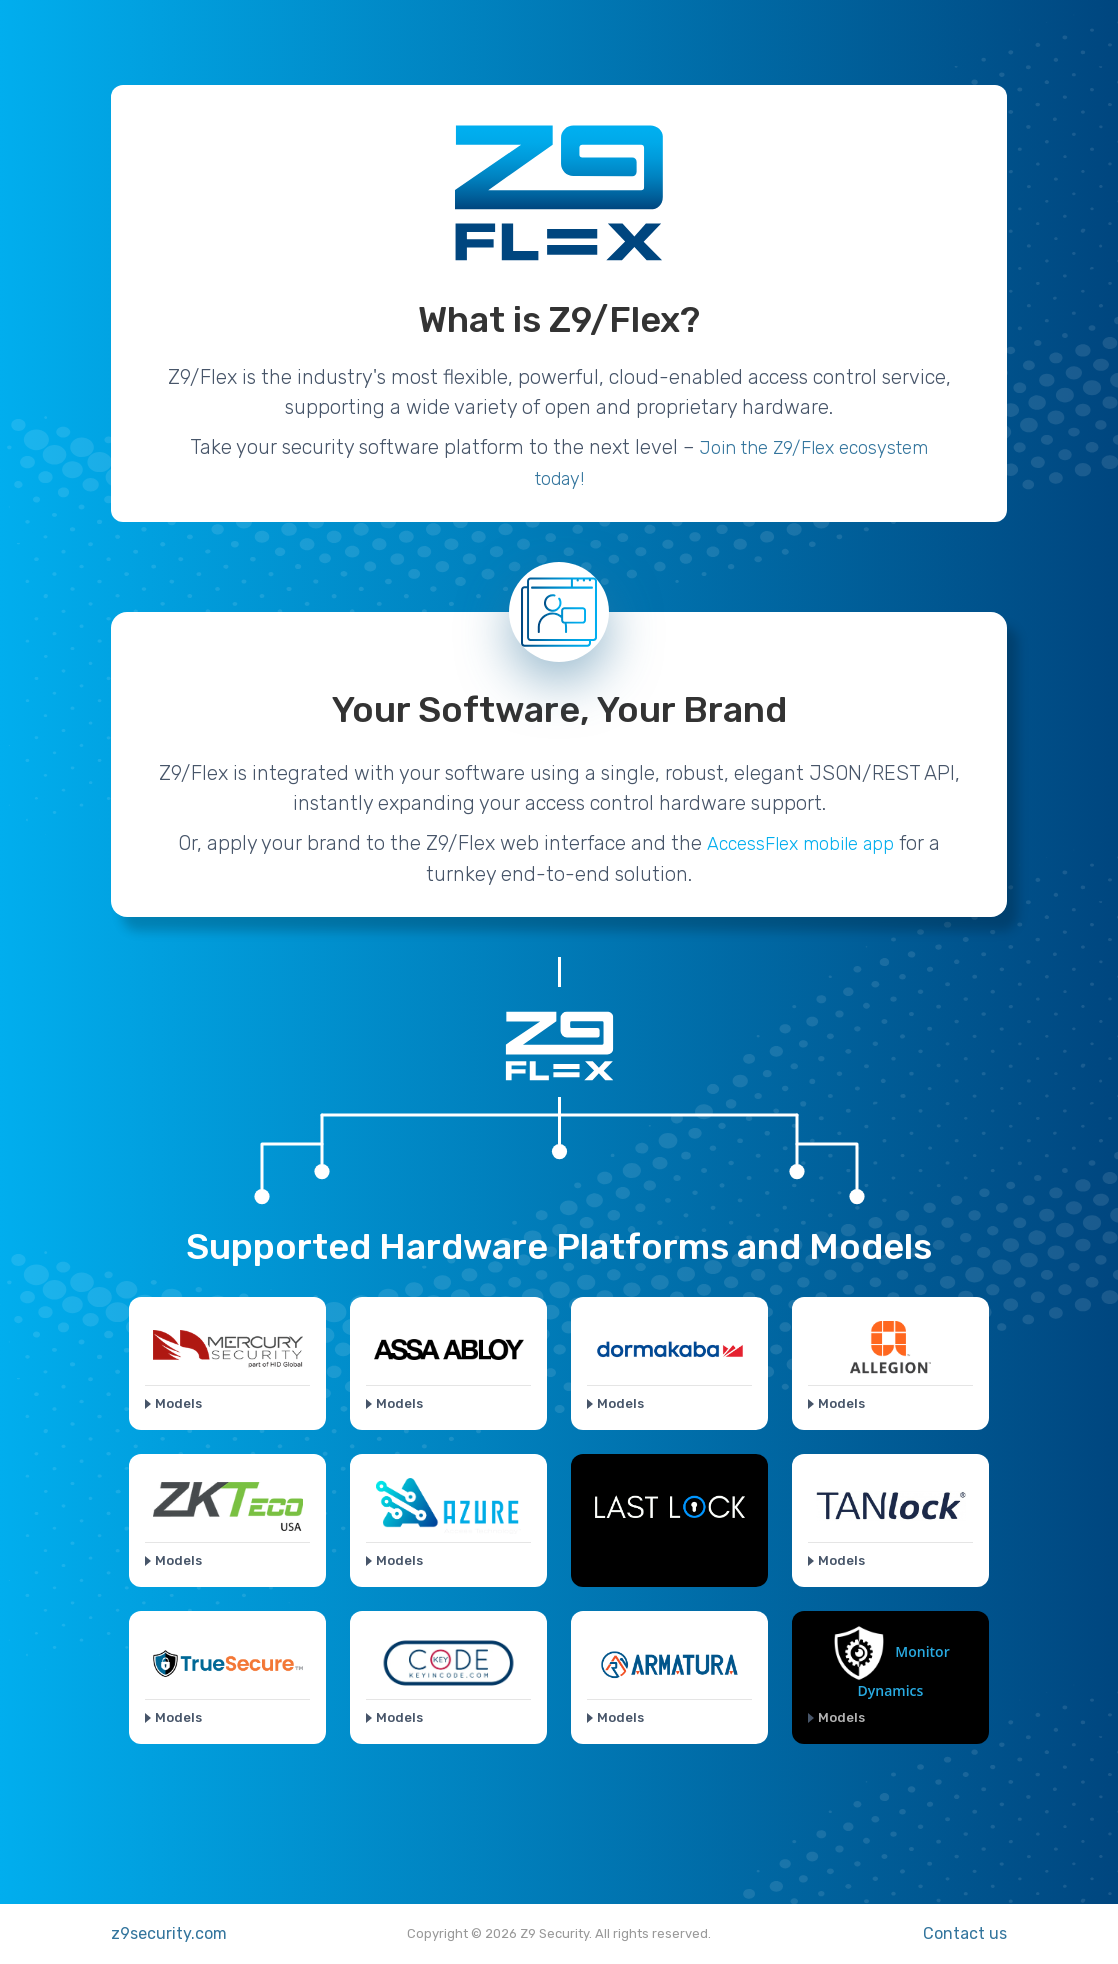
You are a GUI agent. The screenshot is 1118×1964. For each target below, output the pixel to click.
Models (178, 1403)
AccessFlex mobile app (800, 844)
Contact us (965, 1933)
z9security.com (169, 1933)
